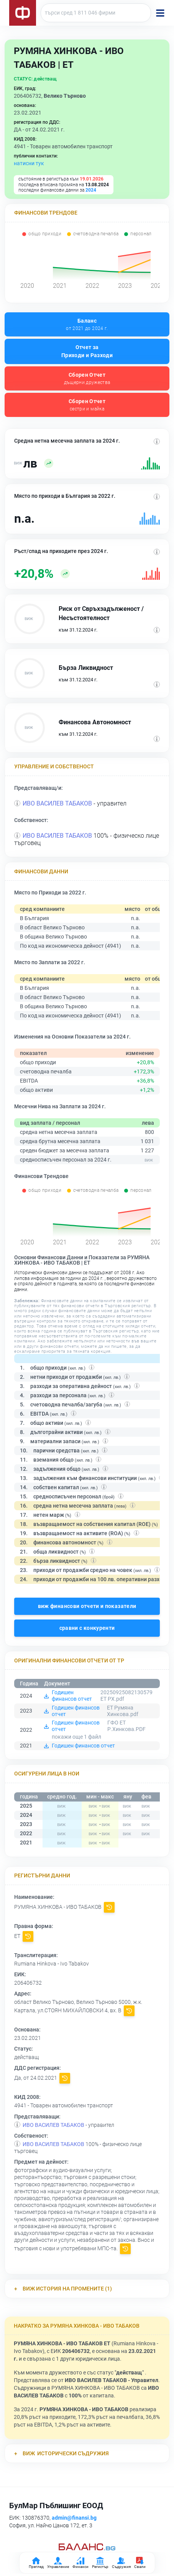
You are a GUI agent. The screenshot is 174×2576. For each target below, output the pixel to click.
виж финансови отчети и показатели (87, 1606)
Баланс (87, 325)
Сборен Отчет (87, 379)
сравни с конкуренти (87, 1628)
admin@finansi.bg (74, 2518)
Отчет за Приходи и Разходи (87, 351)
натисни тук (29, 163)
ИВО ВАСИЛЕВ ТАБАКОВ (57, 803)
